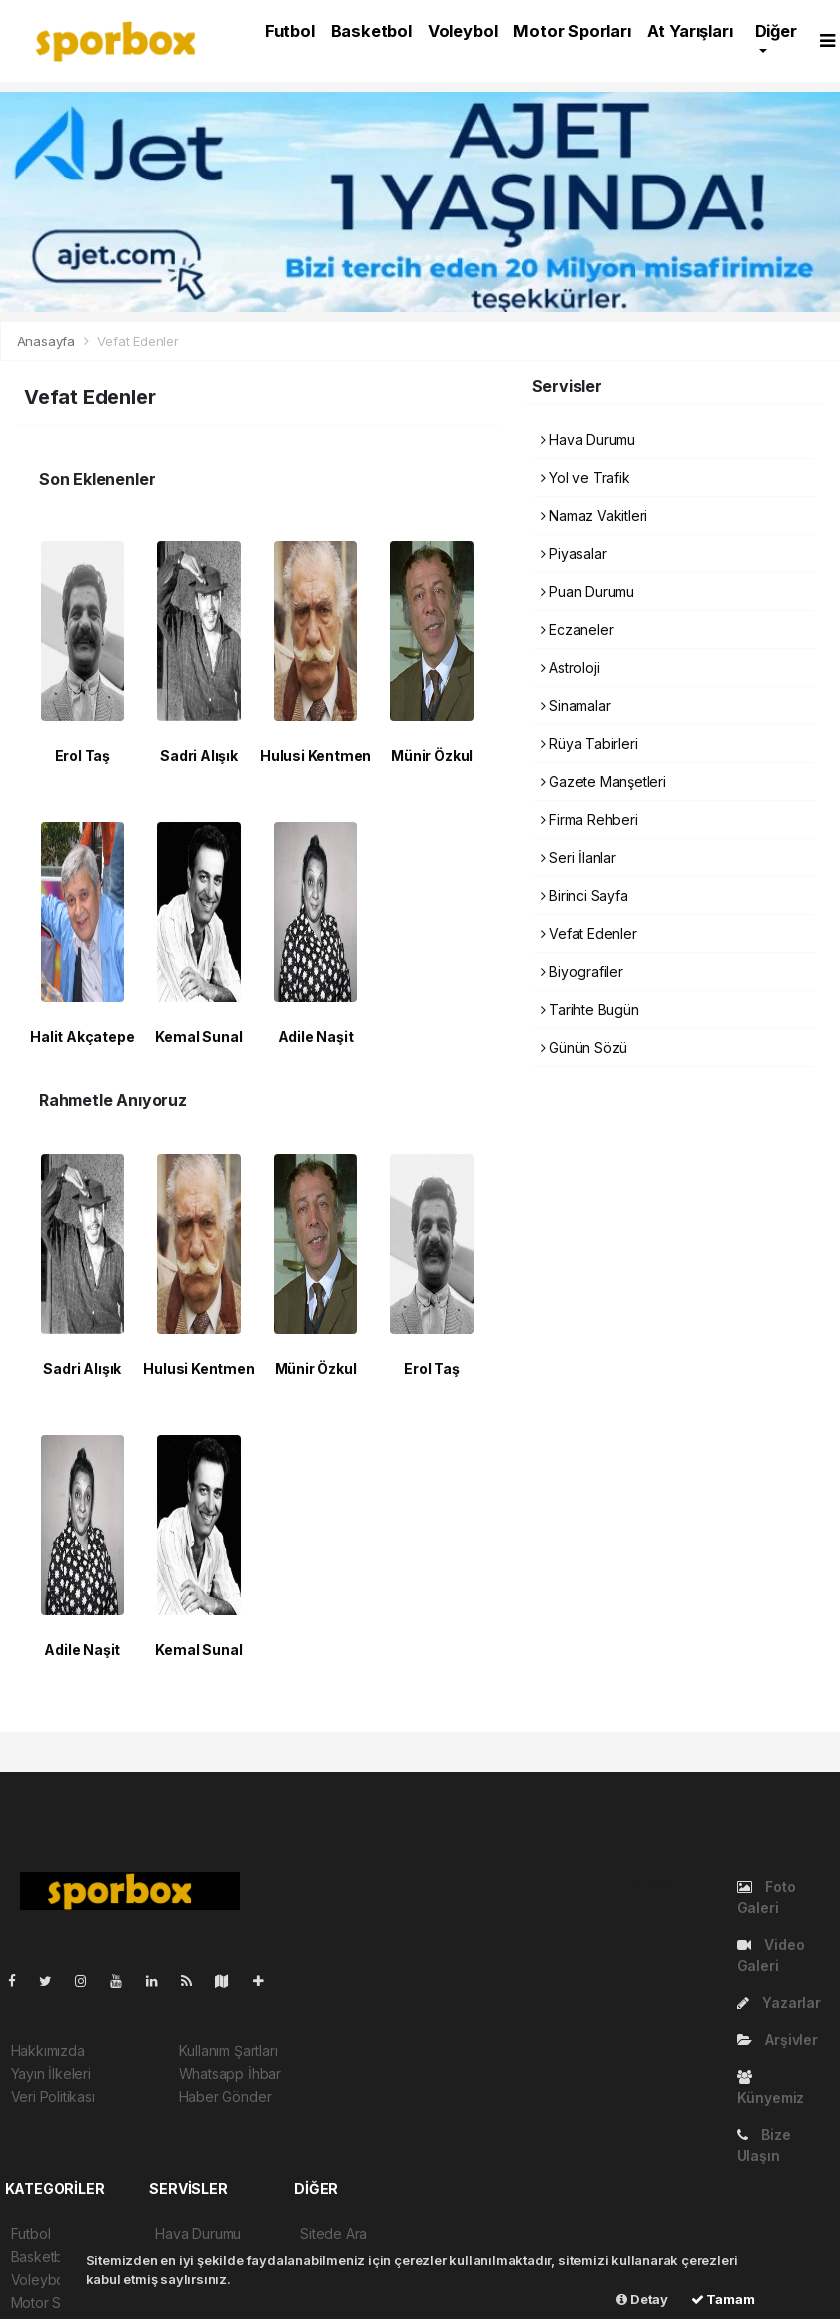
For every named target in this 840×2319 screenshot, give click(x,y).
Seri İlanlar (578, 857)
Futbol (290, 31)
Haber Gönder (225, 2096)
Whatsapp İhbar (230, 2073)
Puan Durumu (588, 591)
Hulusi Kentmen (315, 755)
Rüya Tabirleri (589, 743)
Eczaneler (577, 629)
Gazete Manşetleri (603, 781)
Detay (642, 2299)
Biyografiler (582, 971)
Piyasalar (574, 553)
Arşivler (777, 2039)
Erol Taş (82, 755)
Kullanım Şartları (228, 2050)
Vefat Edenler (138, 341)
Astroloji (570, 667)
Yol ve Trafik (585, 477)
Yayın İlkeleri (51, 2073)
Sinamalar (576, 705)
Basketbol (371, 31)
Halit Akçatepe (82, 1036)
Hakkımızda (48, 2050)
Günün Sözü (584, 1047)
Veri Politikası (53, 2096)
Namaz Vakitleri (594, 515)
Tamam (723, 2299)
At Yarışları (690, 31)
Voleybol (462, 31)
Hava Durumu (588, 439)
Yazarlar (779, 2002)
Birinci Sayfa (584, 895)
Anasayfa (48, 341)
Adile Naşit (316, 1036)
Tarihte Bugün (590, 1009)
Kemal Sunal (198, 1036)
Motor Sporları (571, 31)
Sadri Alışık (199, 755)
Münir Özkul (432, 755)
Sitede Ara (333, 2233)
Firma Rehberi (589, 819)
